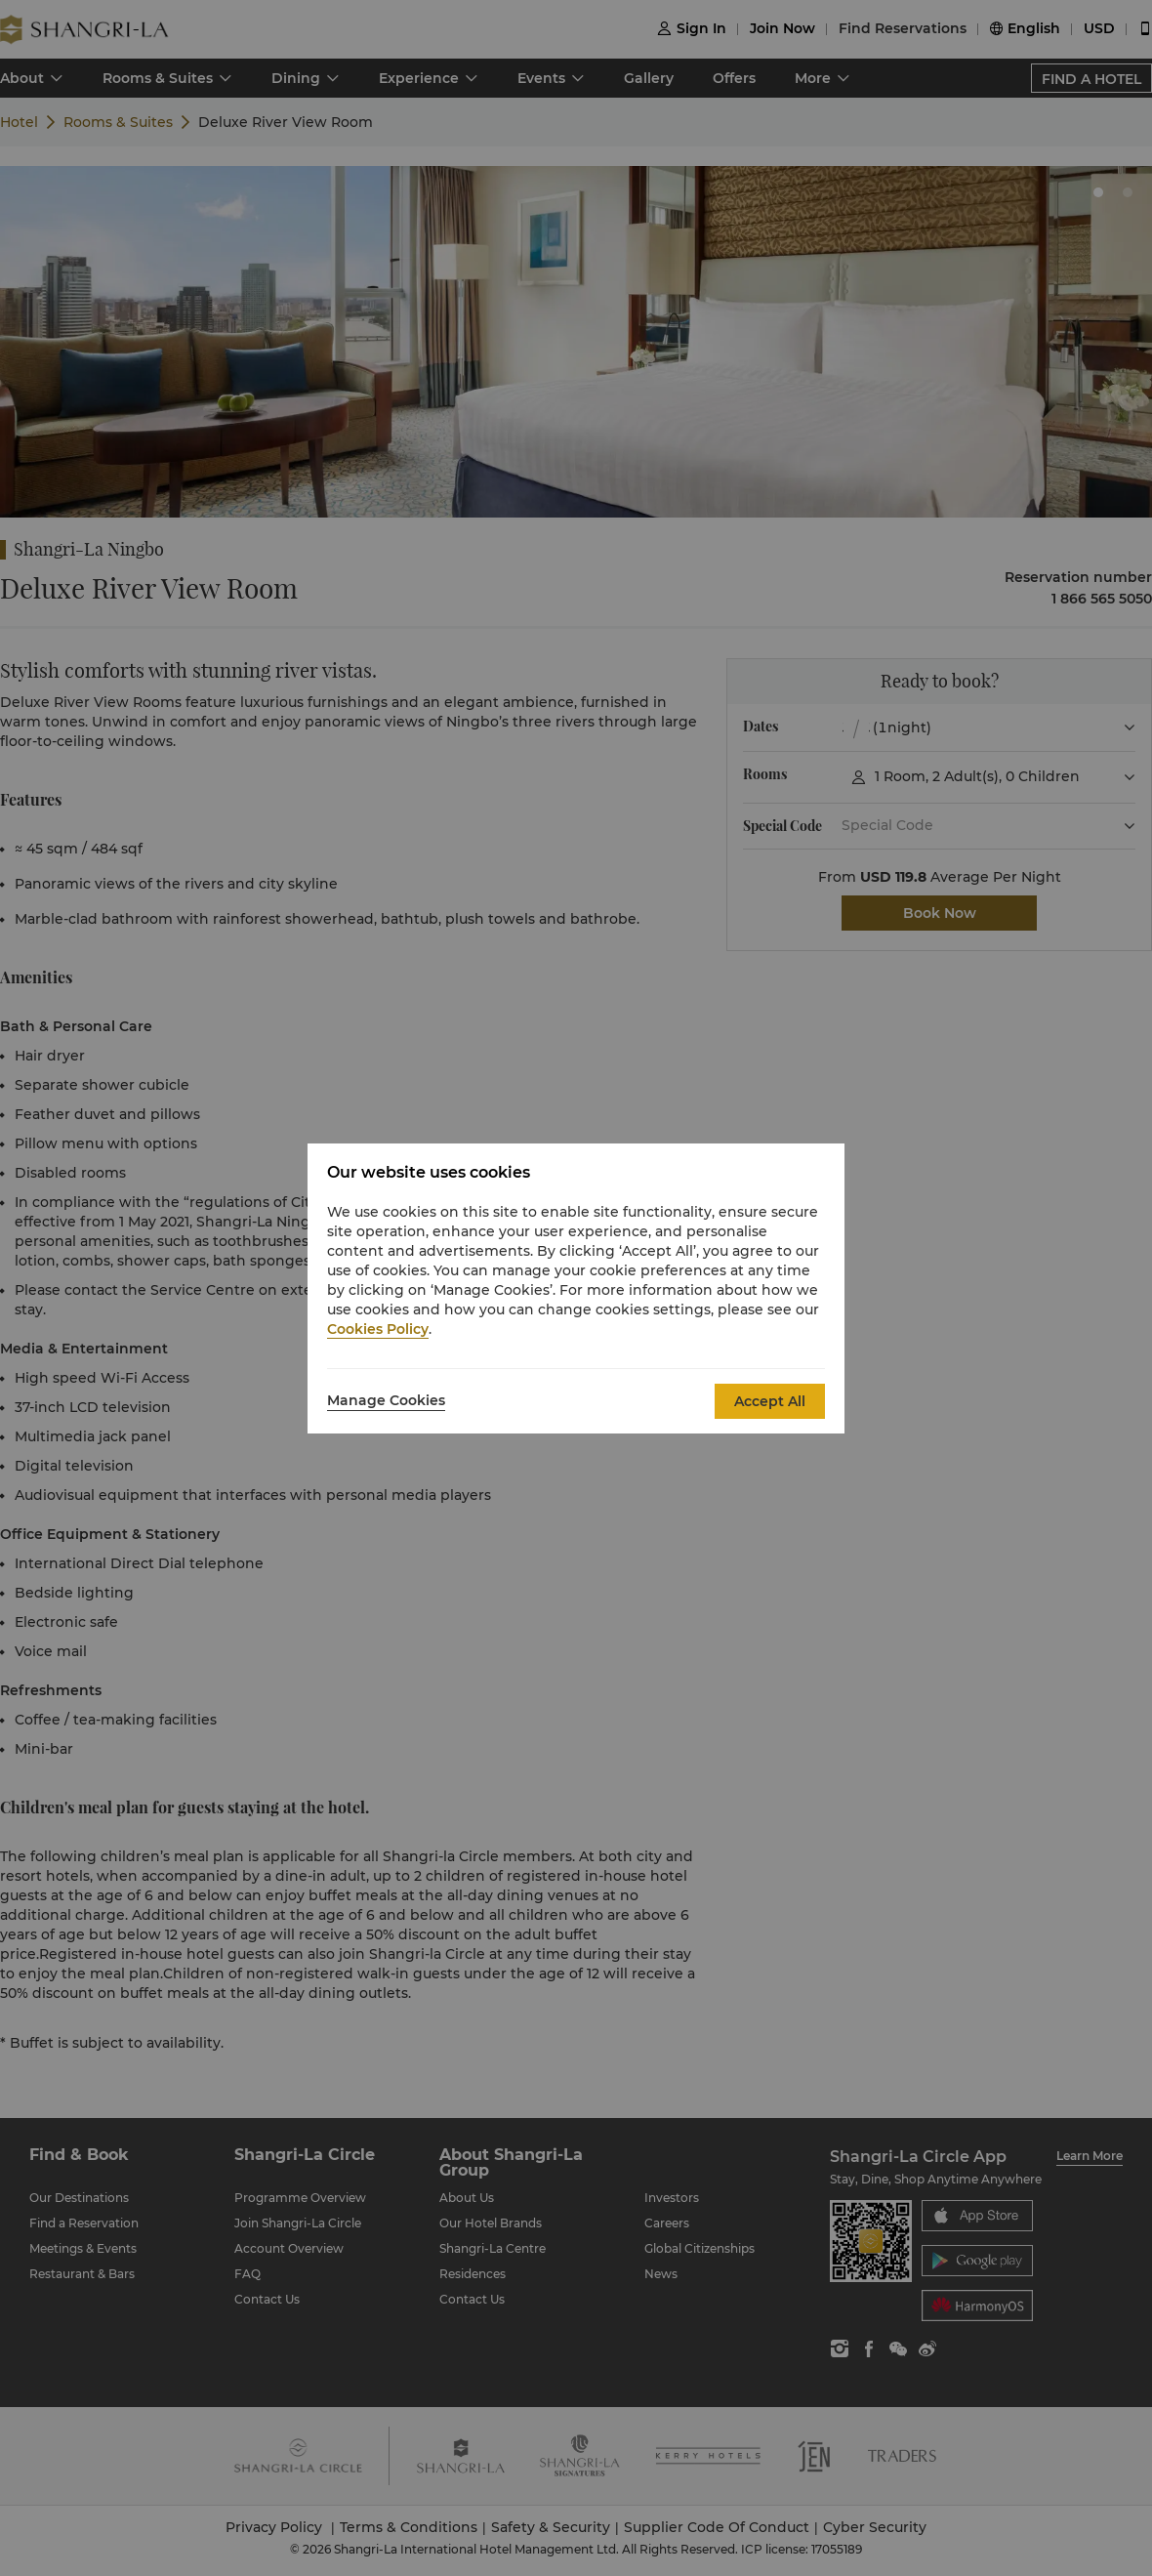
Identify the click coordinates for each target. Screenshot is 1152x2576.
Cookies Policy (378, 1329)
